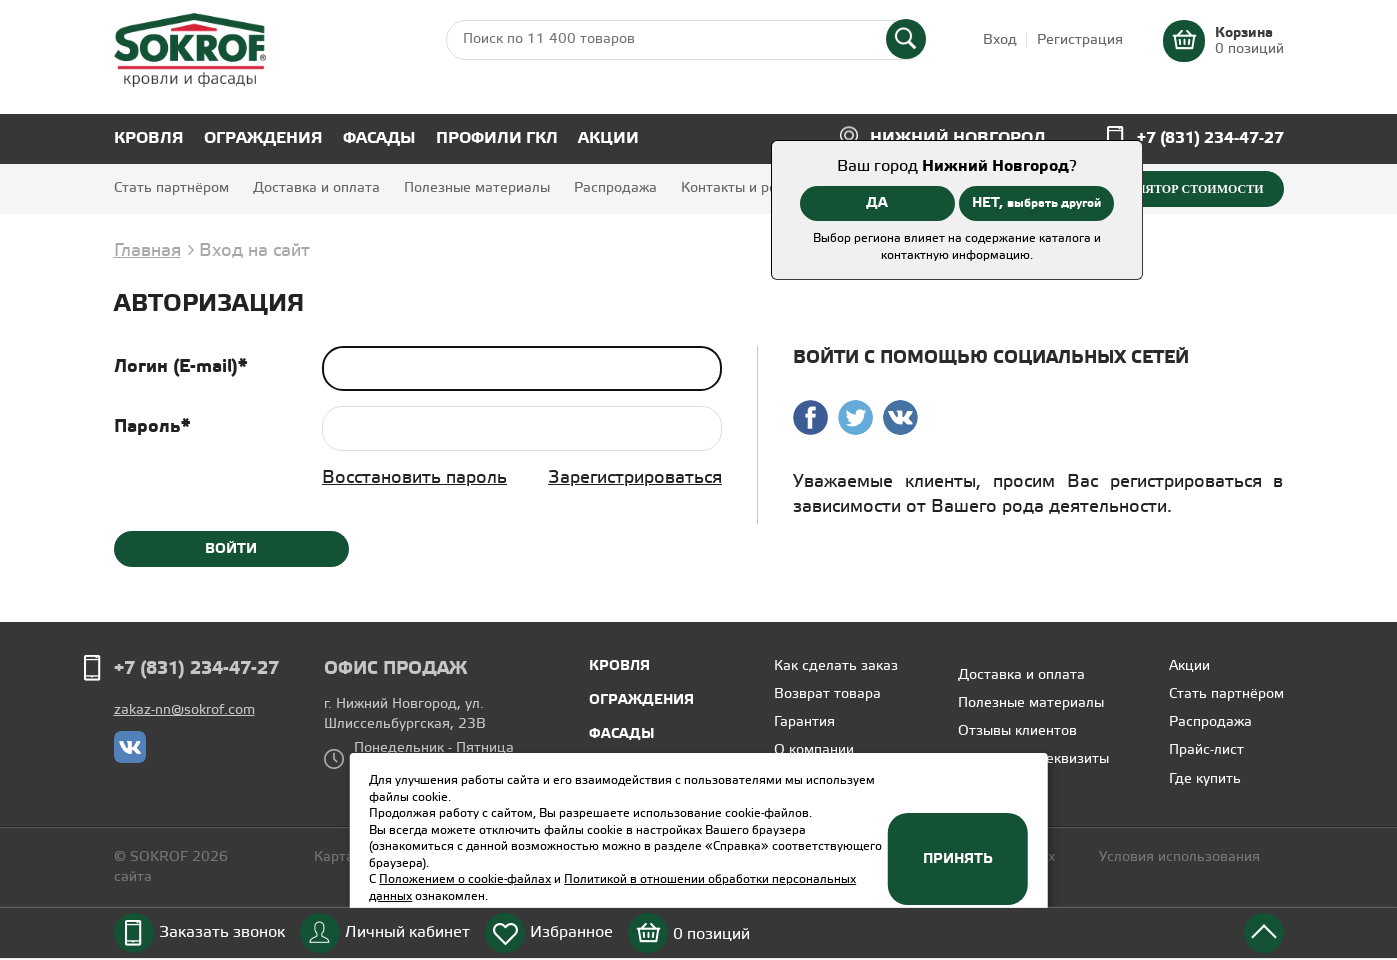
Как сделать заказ (836, 666)
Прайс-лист (1206, 750)
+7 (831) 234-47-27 (1210, 138)
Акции (608, 138)
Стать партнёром (171, 188)
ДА (877, 203)
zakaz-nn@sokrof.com (184, 710)
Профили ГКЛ (497, 138)
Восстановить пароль (414, 478)
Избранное (571, 932)
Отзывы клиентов (1017, 731)
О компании (814, 750)
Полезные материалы (477, 188)
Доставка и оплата (316, 188)
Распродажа (615, 188)
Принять (958, 859)
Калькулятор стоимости (1174, 189)
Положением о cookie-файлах (465, 879)
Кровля (149, 138)
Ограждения (263, 138)
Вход (1000, 40)
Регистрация (1080, 40)
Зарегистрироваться (635, 478)
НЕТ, (1036, 203)
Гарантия (804, 722)
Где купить (1205, 779)
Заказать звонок (222, 932)
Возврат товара (827, 694)
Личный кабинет (407, 932)
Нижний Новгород (958, 138)
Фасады (379, 138)
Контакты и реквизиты (756, 188)
